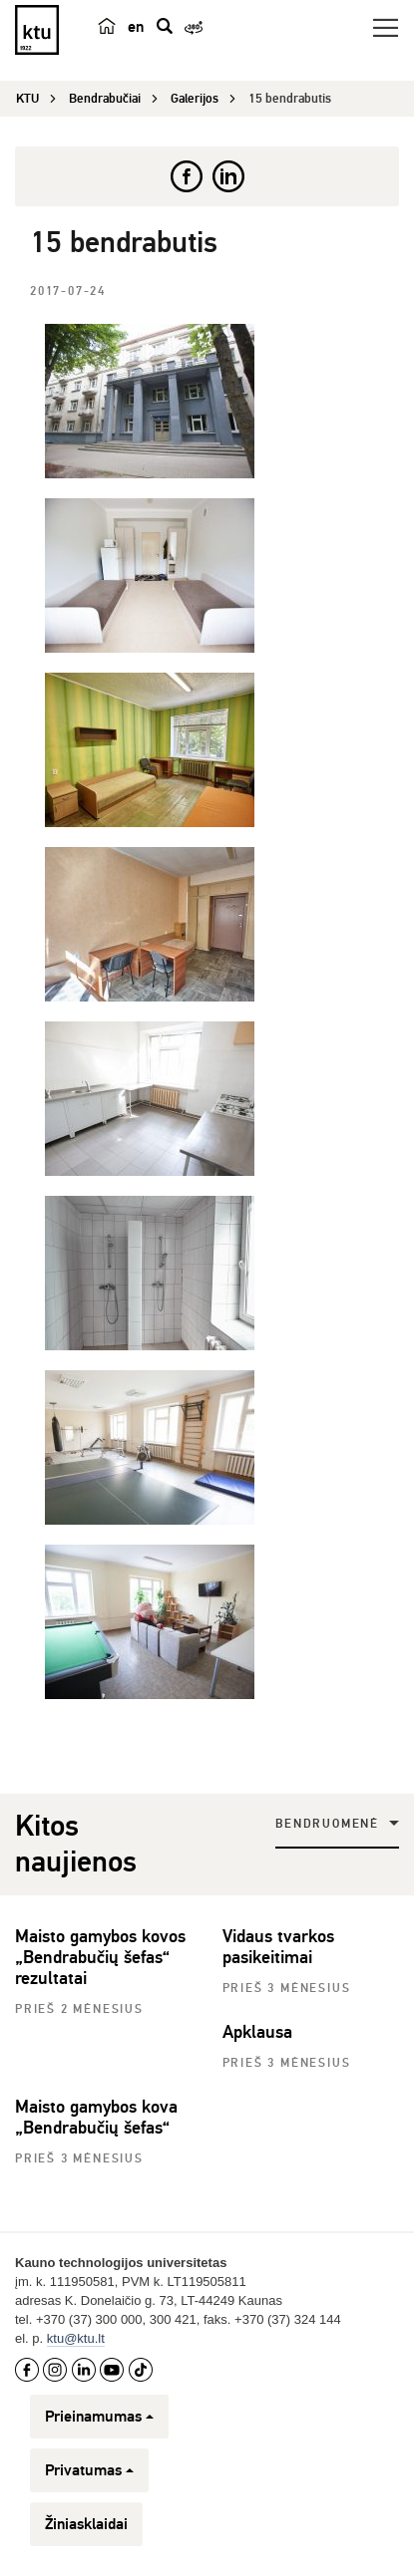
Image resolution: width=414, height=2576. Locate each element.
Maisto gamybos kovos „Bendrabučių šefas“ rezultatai (100, 1957)
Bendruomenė (327, 1824)
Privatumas (89, 2470)
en (136, 27)
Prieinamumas (99, 2417)
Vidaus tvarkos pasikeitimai (278, 1946)
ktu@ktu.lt (76, 2338)
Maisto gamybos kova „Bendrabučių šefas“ (96, 2117)
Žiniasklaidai (86, 2524)
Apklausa (257, 2032)
